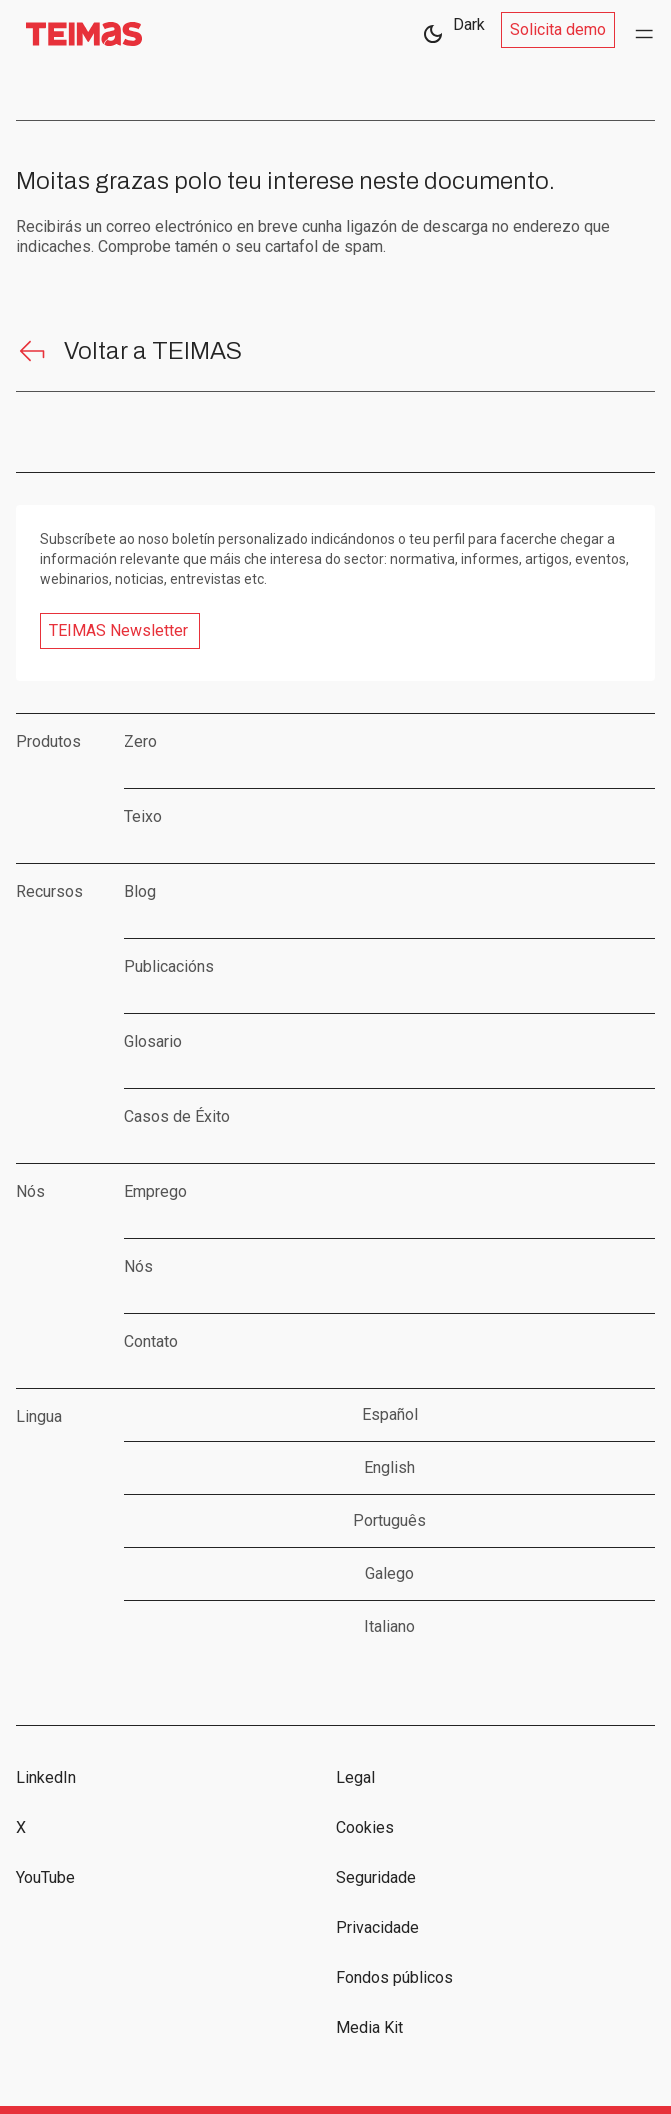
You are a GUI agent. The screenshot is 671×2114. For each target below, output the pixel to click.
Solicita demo (558, 29)
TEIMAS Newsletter (118, 630)
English (389, 1467)
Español (390, 1414)
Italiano (389, 1626)
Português (389, 1520)
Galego (389, 1573)
